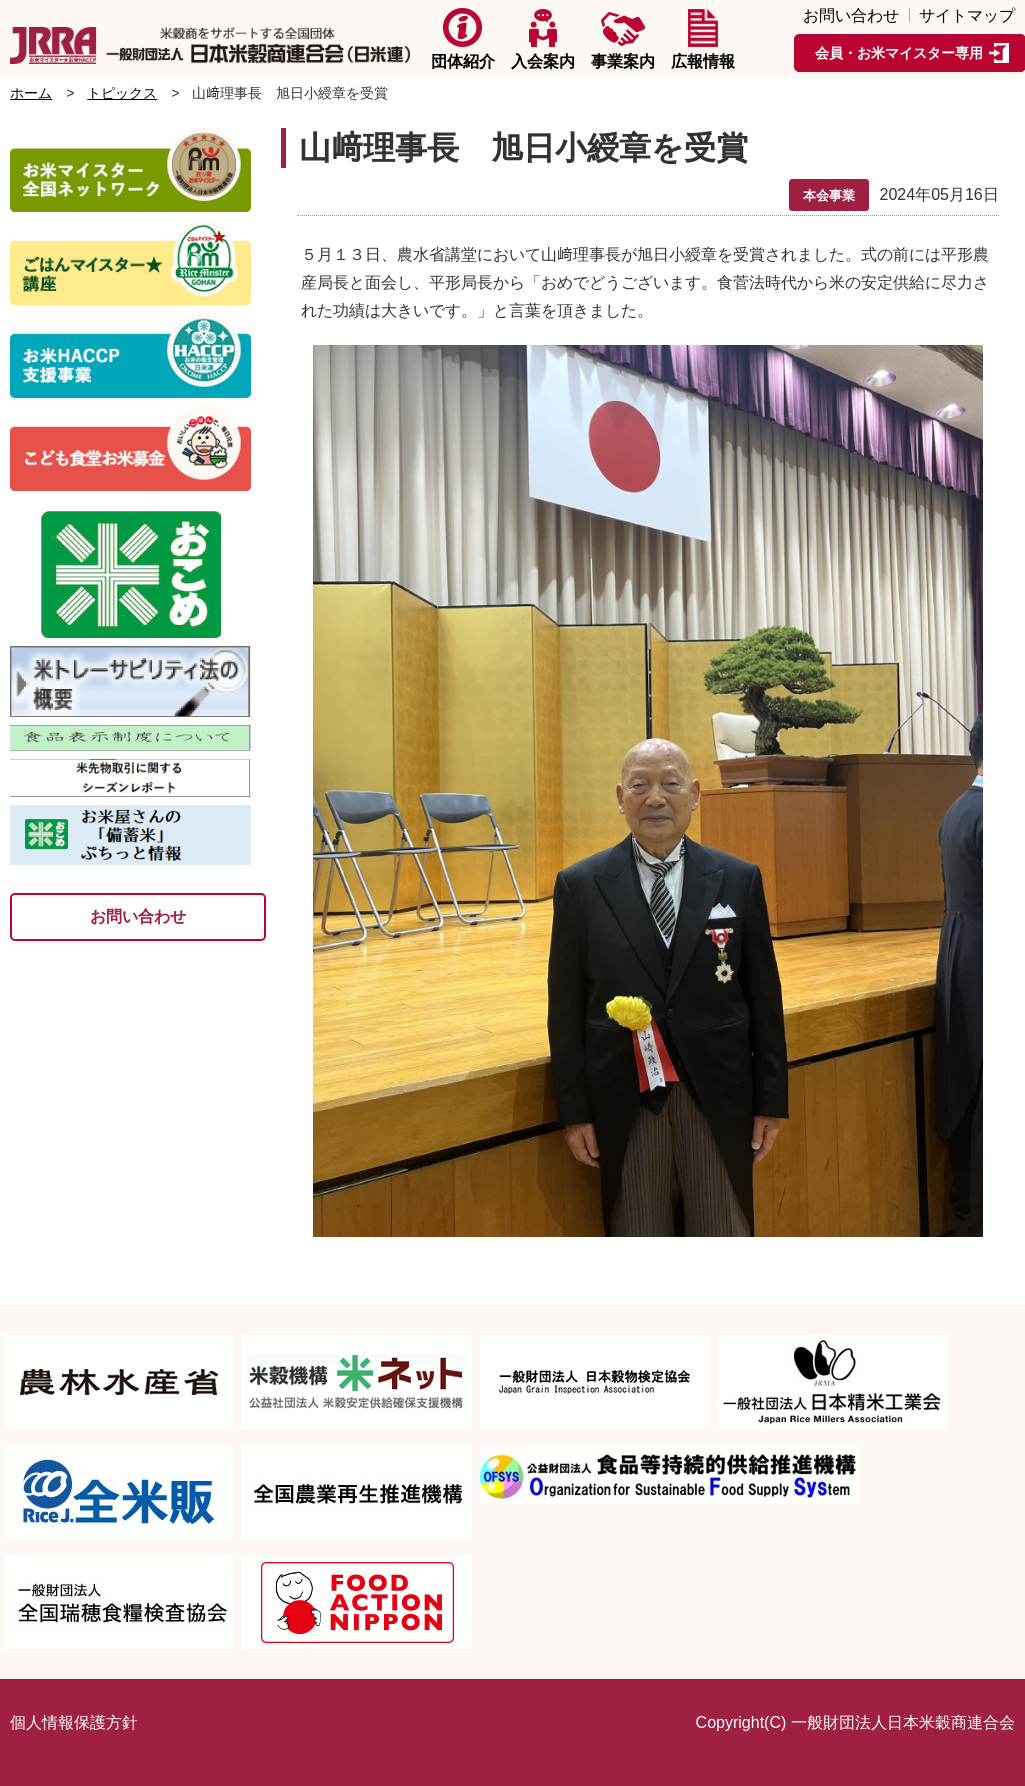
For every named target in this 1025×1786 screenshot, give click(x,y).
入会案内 (543, 39)
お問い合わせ (851, 16)
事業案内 (623, 39)
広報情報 (703, 39)
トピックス (122, 93)
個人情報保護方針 (74, 1722)
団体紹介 (463, 39)
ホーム (31, 93)
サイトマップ (967, 16)
